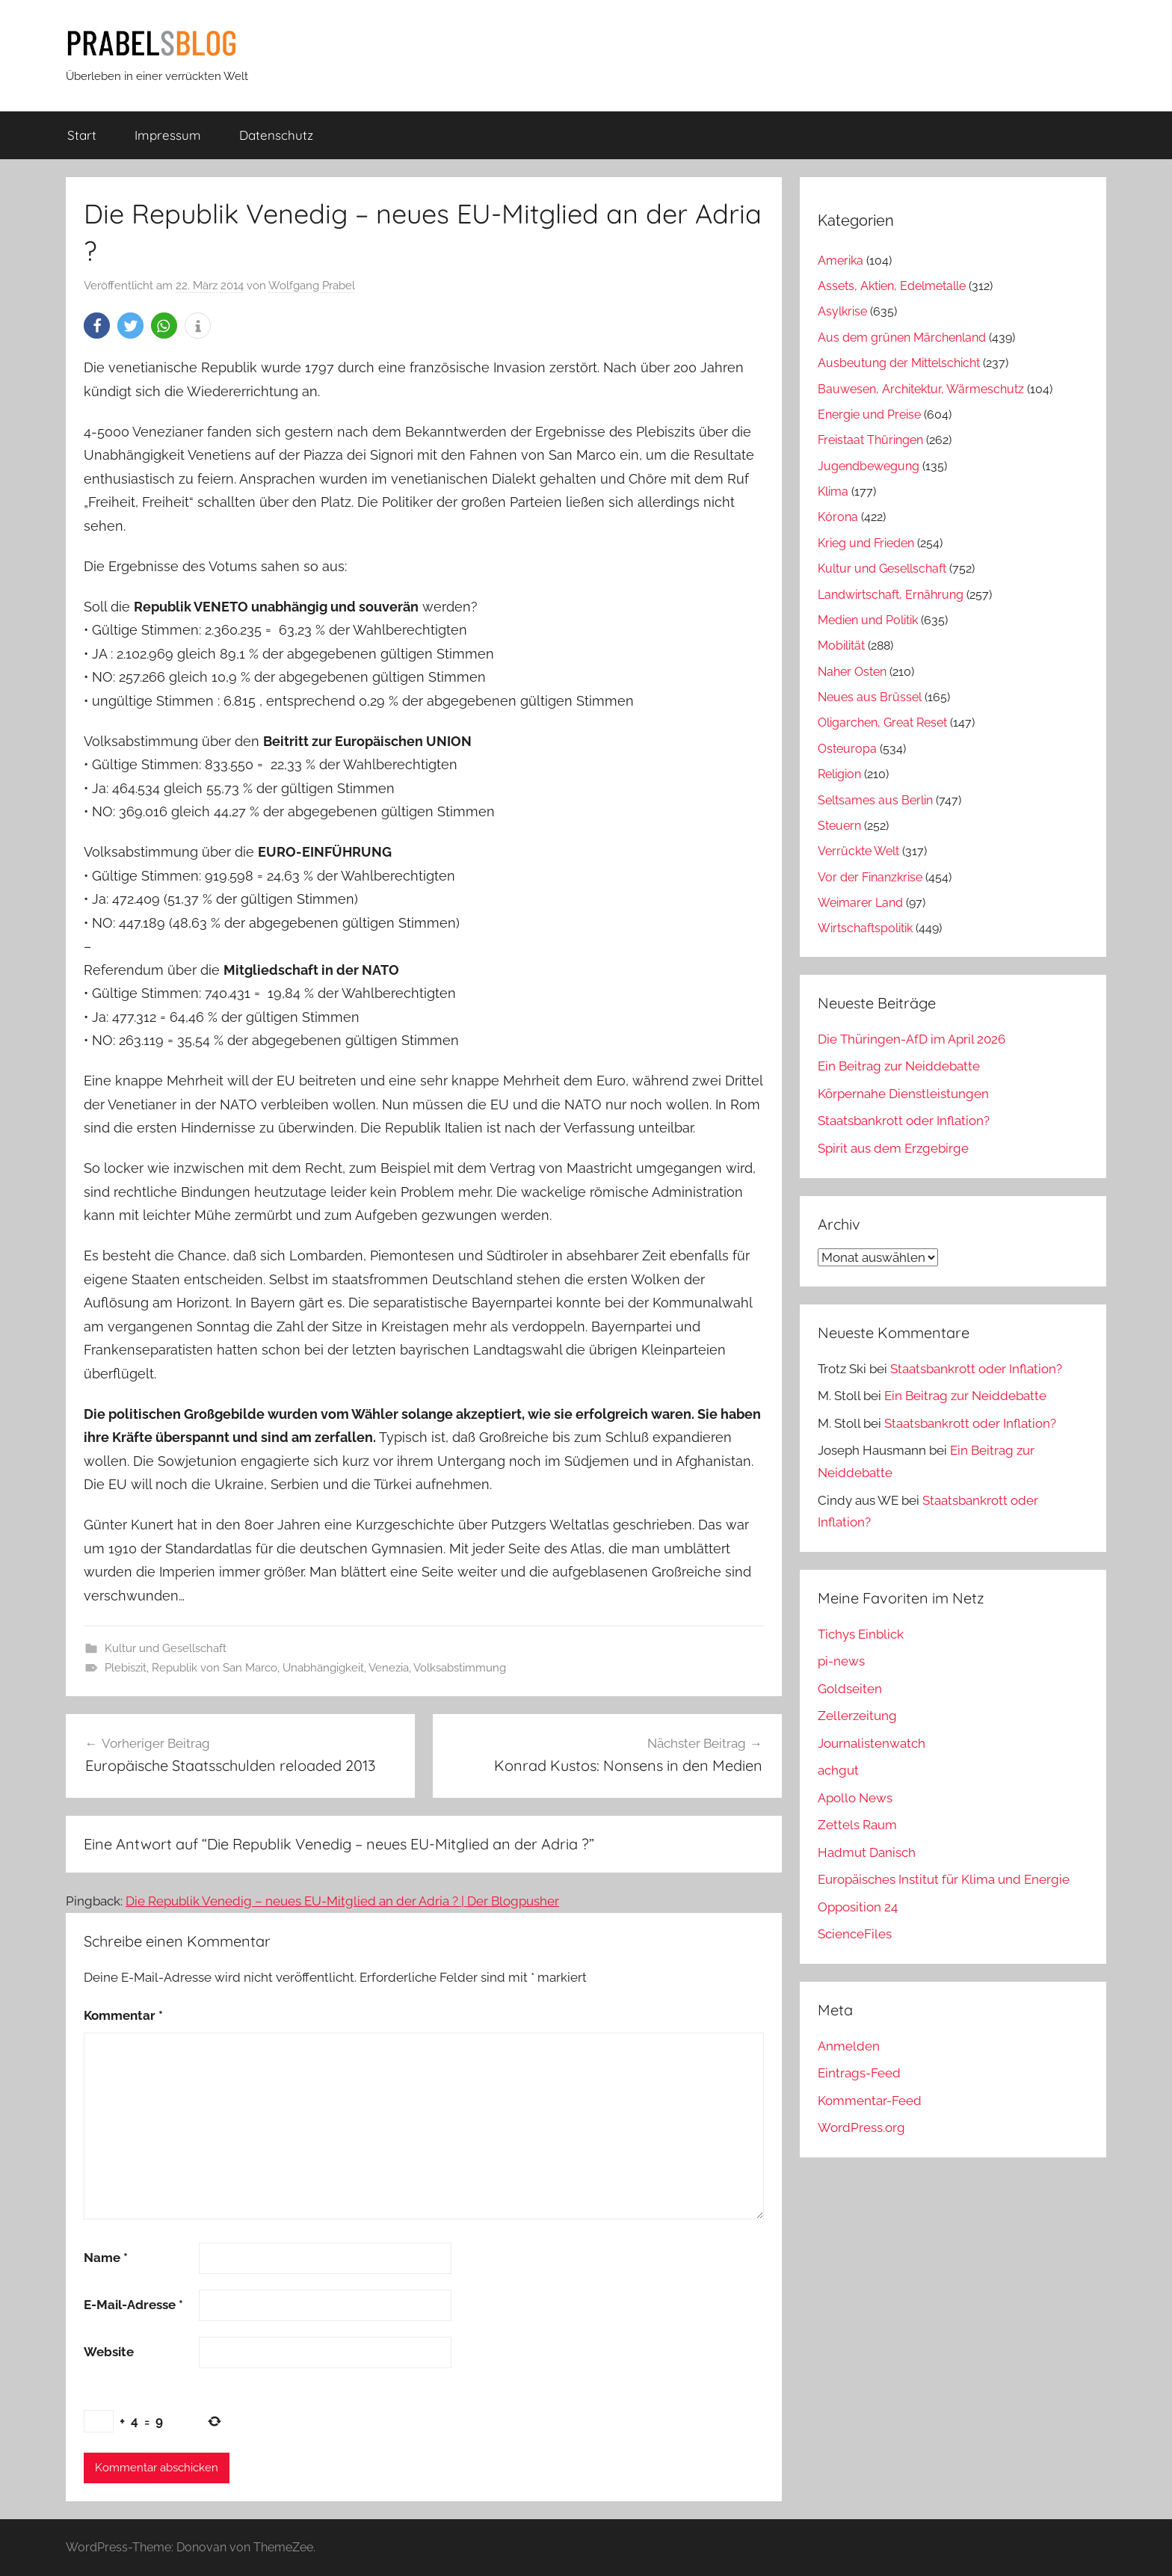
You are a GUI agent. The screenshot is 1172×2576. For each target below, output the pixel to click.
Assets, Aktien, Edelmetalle (892, 286)
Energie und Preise (869, 414)
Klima (833, 491)
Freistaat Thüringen (870, 440)
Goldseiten (850, 1688)
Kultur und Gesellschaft (165, 1648)
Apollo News (855, 1797)
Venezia (388, 1667)
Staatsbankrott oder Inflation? (904, 1120)
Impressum (168, 135)
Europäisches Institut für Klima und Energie (944, 1879)
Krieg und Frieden (866, 543)
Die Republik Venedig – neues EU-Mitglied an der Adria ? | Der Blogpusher (342, 1901)
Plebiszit (125, 1667)
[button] (97, 325)
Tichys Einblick (861, 1634)
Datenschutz (276, 135)
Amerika (840, 260)
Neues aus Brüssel (870, 697)
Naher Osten (852, 672)
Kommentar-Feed (870, 2100)
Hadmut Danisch (867, 1852)
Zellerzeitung (857, 1715)
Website (109, 2351)
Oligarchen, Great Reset (882, 722)
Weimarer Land (860, 903)
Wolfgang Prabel (311, 285)
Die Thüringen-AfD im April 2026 (911, 1039)
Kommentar (123, 2015)
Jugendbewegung (868, 466)
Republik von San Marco (214, 1667)
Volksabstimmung (459, 1667)
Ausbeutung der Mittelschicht (899, 363)
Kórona (838, 517)
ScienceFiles (855, 1933)
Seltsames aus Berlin (875, 800)
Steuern (839, 826)
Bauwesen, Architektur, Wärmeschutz (921, 389)
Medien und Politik (868, 620)
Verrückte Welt (858, 851)
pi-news (841, 1661)
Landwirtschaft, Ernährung (890, 595)
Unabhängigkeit (323, 1667)
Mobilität (841, 645)
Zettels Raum (857, 1824)
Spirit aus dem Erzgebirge (893, 1148)
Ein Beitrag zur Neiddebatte (899, 1066)
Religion (839, 774)
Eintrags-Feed (859, 2072)
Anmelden (849, 2046)
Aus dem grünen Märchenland (902, 337)
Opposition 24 (858, 1906)
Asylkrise (842, 311)
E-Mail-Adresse (133, 2304)
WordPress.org (861, 2127)
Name (106, 2257)
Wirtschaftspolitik (865, 928)
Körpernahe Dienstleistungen (903, 1093)
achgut (838, 1770)
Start (81, 135)
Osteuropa (847, 749)
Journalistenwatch (871, 1743)
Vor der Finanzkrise (870, 877)
